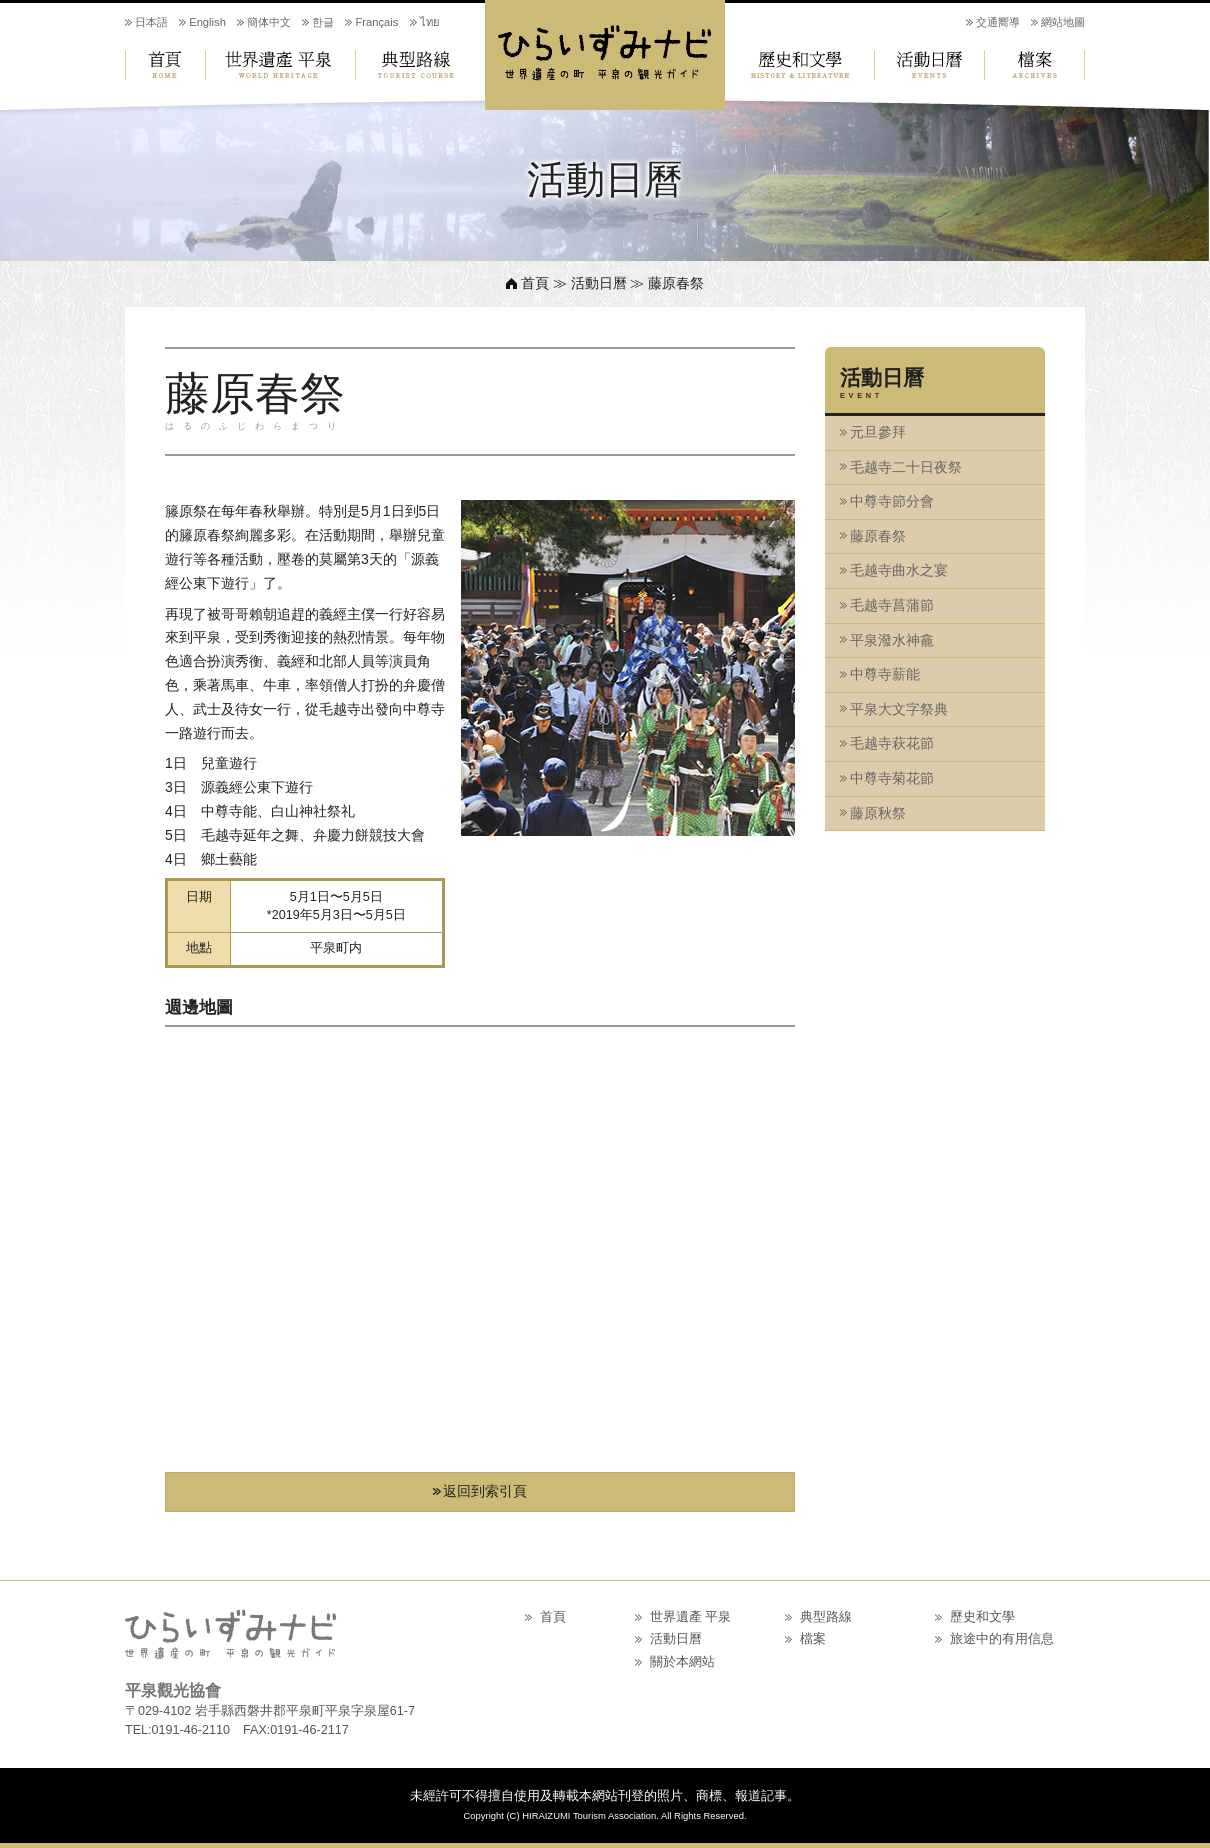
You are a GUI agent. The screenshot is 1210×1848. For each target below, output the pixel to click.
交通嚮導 (998, 22)
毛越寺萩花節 (892, 743)
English (207, 22)
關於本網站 (682, 1662)
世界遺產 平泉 (280, 65)
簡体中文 (269, 22)
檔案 (1035, 65)
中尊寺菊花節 (892, 778)
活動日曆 (930, 65)
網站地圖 (1063, 22)
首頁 (165, 65)
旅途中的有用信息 (1002, 1639)
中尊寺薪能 (885, 674)
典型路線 (420, 65)
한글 (323, 22)
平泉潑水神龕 (892, 640)
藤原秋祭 (878, 813)
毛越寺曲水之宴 (899, 570)
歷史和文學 (800, 65)
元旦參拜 (878, 432)
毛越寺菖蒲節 (892, 605)
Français (376, 22)
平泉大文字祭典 (899, 709)
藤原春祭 (878, 536)
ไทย (430, 22)
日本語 (151, 22)
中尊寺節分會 (892, 501)
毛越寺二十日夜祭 (906, 467)
